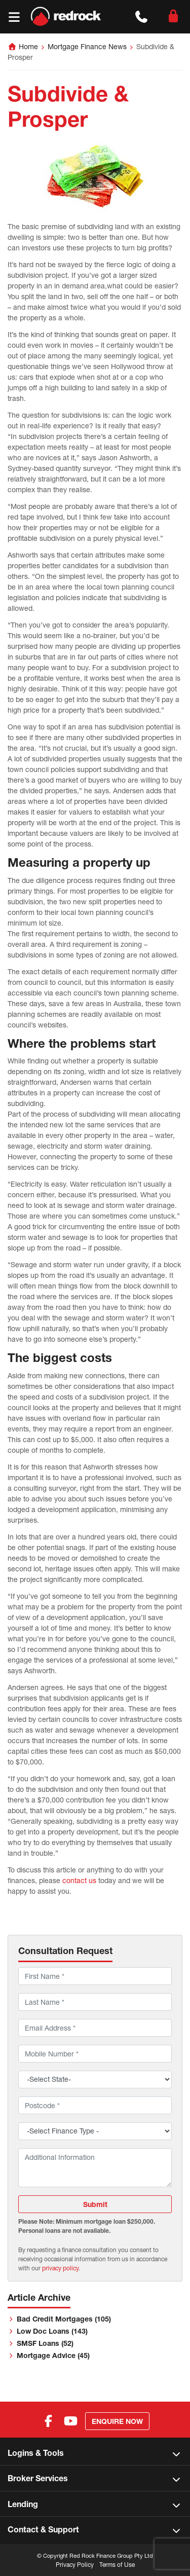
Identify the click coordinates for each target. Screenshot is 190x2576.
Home (28, 46)
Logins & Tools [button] (36, 2452)
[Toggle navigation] (14, 17)
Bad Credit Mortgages (64, 2318)
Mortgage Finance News (87, 46)
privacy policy (60, 2268)
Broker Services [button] (38, 2478)
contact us (79, 1880)
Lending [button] (23, 2504)
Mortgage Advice (53, 2355)
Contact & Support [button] (43, 2529)
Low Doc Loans (52, 2331)
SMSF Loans (45, 2343)
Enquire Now (117, 2421)
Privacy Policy (75, 2564)
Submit (95, 2204)
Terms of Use (117, 2564)
